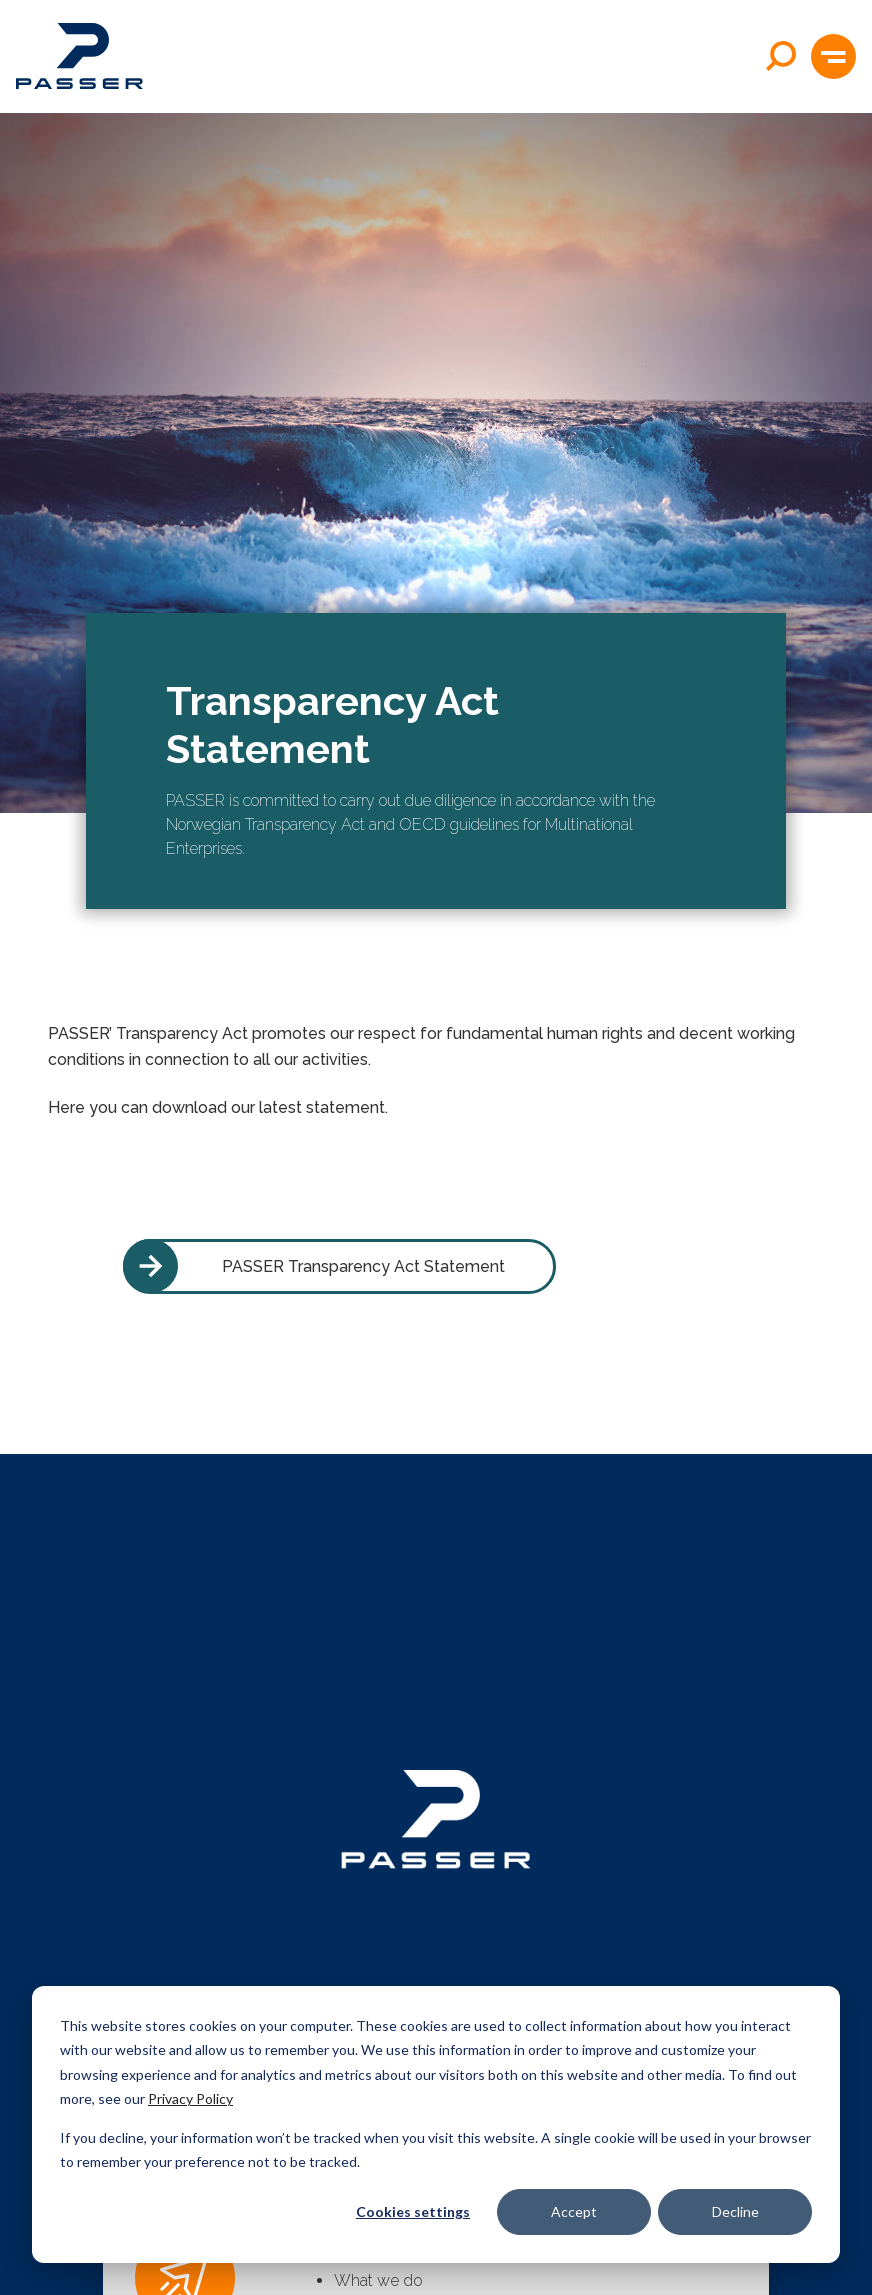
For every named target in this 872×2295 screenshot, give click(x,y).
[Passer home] (79, 56)
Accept (574, 2211)
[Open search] (781, 56)
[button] (833, 56)
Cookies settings (413, 2211)
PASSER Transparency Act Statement (314, 1266)
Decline (735, 2211)
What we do (378, 2280)
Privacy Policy (190, 2098)
